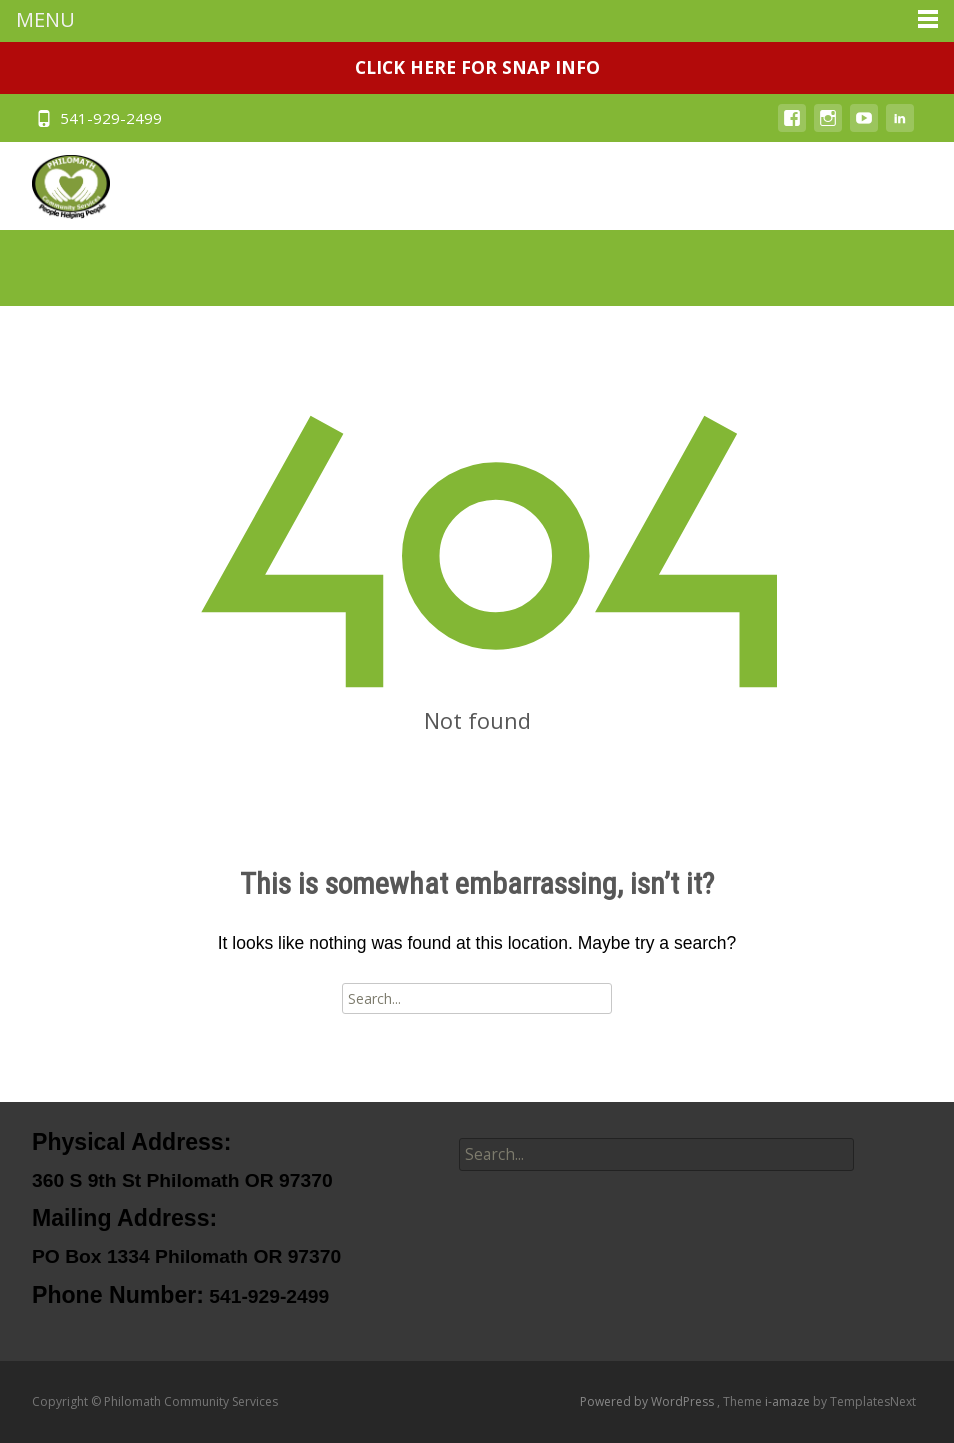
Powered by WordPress (648, 1401)
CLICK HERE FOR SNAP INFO (477, 67)
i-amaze (789, 1401)
